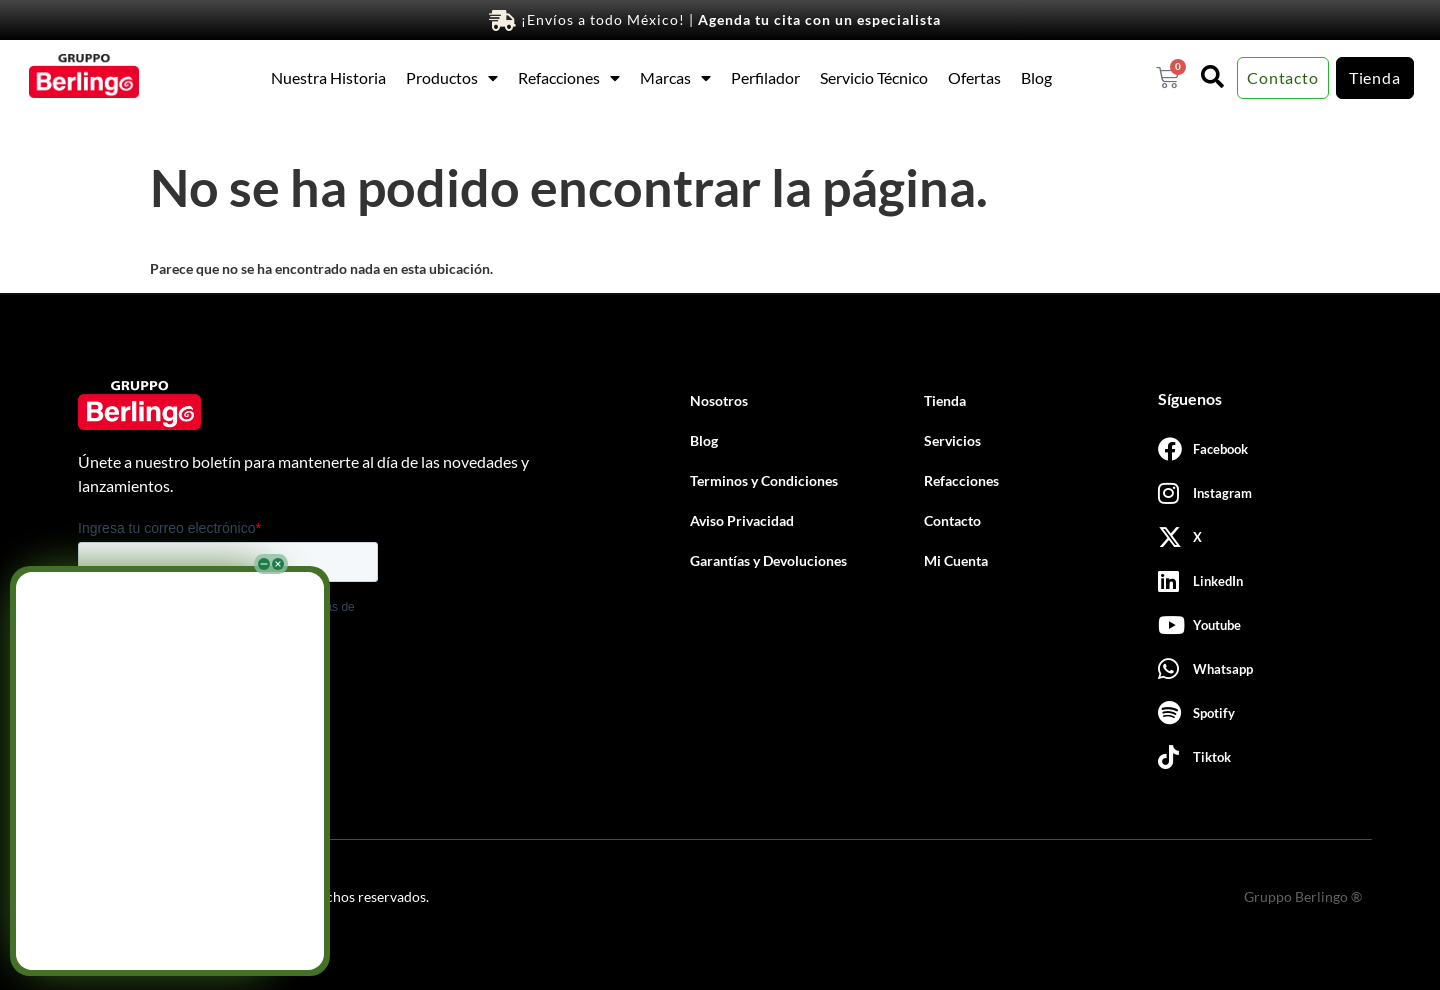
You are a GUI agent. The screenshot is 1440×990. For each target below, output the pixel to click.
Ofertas (974, 77)
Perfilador (765, 77)
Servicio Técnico (874, 77)
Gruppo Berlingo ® (1303, 896)
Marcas (675, 78)
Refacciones (569, 78)
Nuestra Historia (328, 77)
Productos (452, 78)
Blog (1036, 77)
